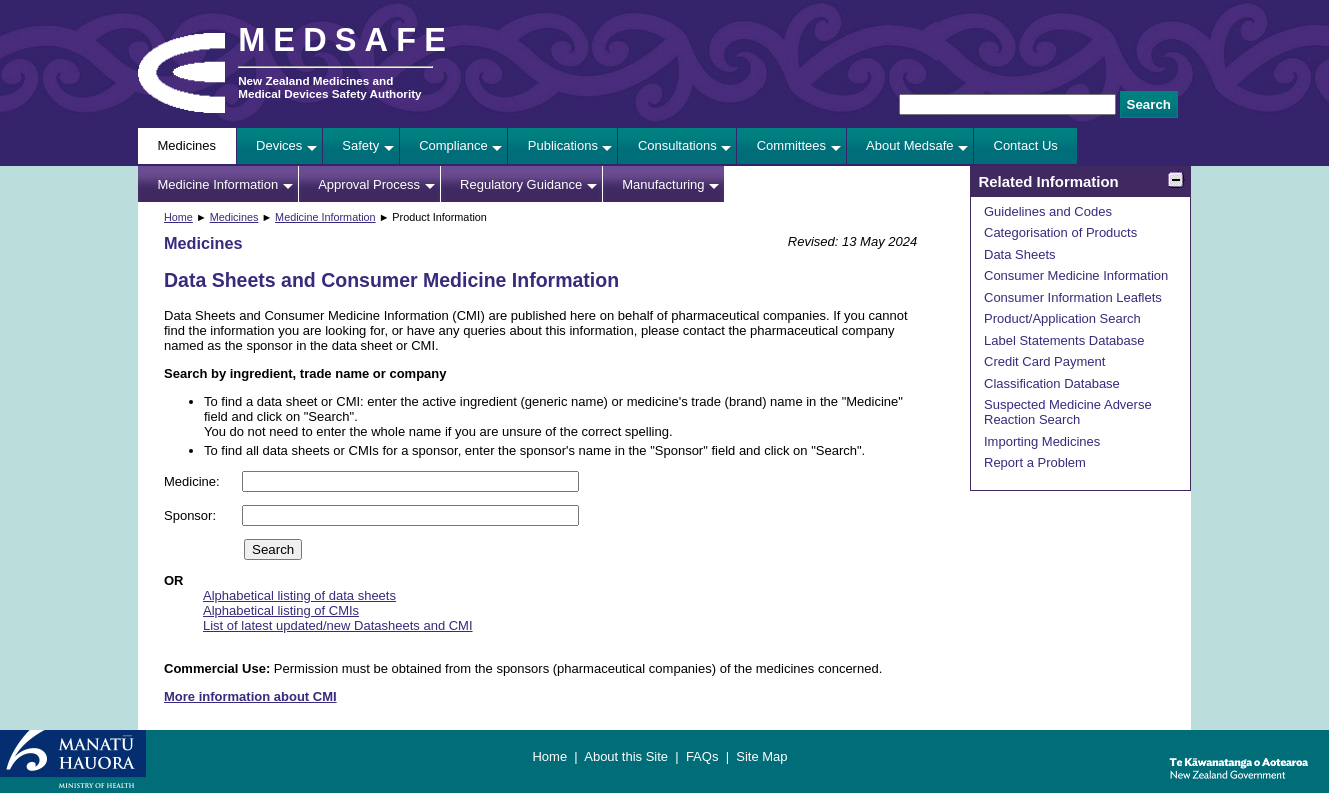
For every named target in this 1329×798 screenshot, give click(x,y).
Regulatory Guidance (521, 184)
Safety (360, 145)
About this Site (626, 756)
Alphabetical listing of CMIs (281, 610)
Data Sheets (1020, 254)
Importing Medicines (1042, 441)
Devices (279, 145)
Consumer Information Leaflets (1073, 297)
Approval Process (369, 184)
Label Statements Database (1064, 340)
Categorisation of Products (1060, 232)
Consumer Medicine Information (1076, 275)
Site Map (761, 756)
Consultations (677, 145)
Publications (563, 145)
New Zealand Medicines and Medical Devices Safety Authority (329, 87)
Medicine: (193, 481)
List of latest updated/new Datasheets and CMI (338, 625)
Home (178, 217)
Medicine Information (218, 184)
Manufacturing (663, 184)
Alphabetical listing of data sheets (299, 595)
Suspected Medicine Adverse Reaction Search (1068, 412)
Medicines (187, 145)
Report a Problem (1035, 462)
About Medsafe (909, 145)
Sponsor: (192, 515)
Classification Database (1052, 383)
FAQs (702, 756)
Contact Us (1026, 145)
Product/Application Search (1062, 318)
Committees (791, 145)
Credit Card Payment (1044, 361)
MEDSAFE (346, 40)
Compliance (453, 145)
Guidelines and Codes (1048, 211)
